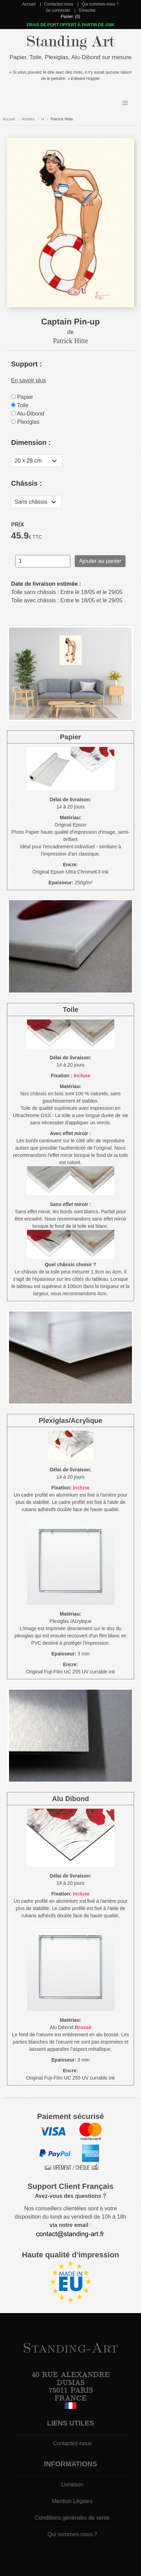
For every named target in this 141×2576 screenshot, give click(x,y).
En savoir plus (28, 380)
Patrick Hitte (62, 119)
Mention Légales (72, 2501)
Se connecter (57, 10)
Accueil (29, 4)
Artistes (28, 119)
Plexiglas (25, 422)
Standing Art (70, 41)
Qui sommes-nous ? (100, 4)
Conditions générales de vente (72, 2518)
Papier (22, 397)
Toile (19, 405)
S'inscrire (87, 10)
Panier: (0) (70, 16)
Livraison (72, 2484)
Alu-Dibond (27, 414)
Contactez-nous (58, 4)
